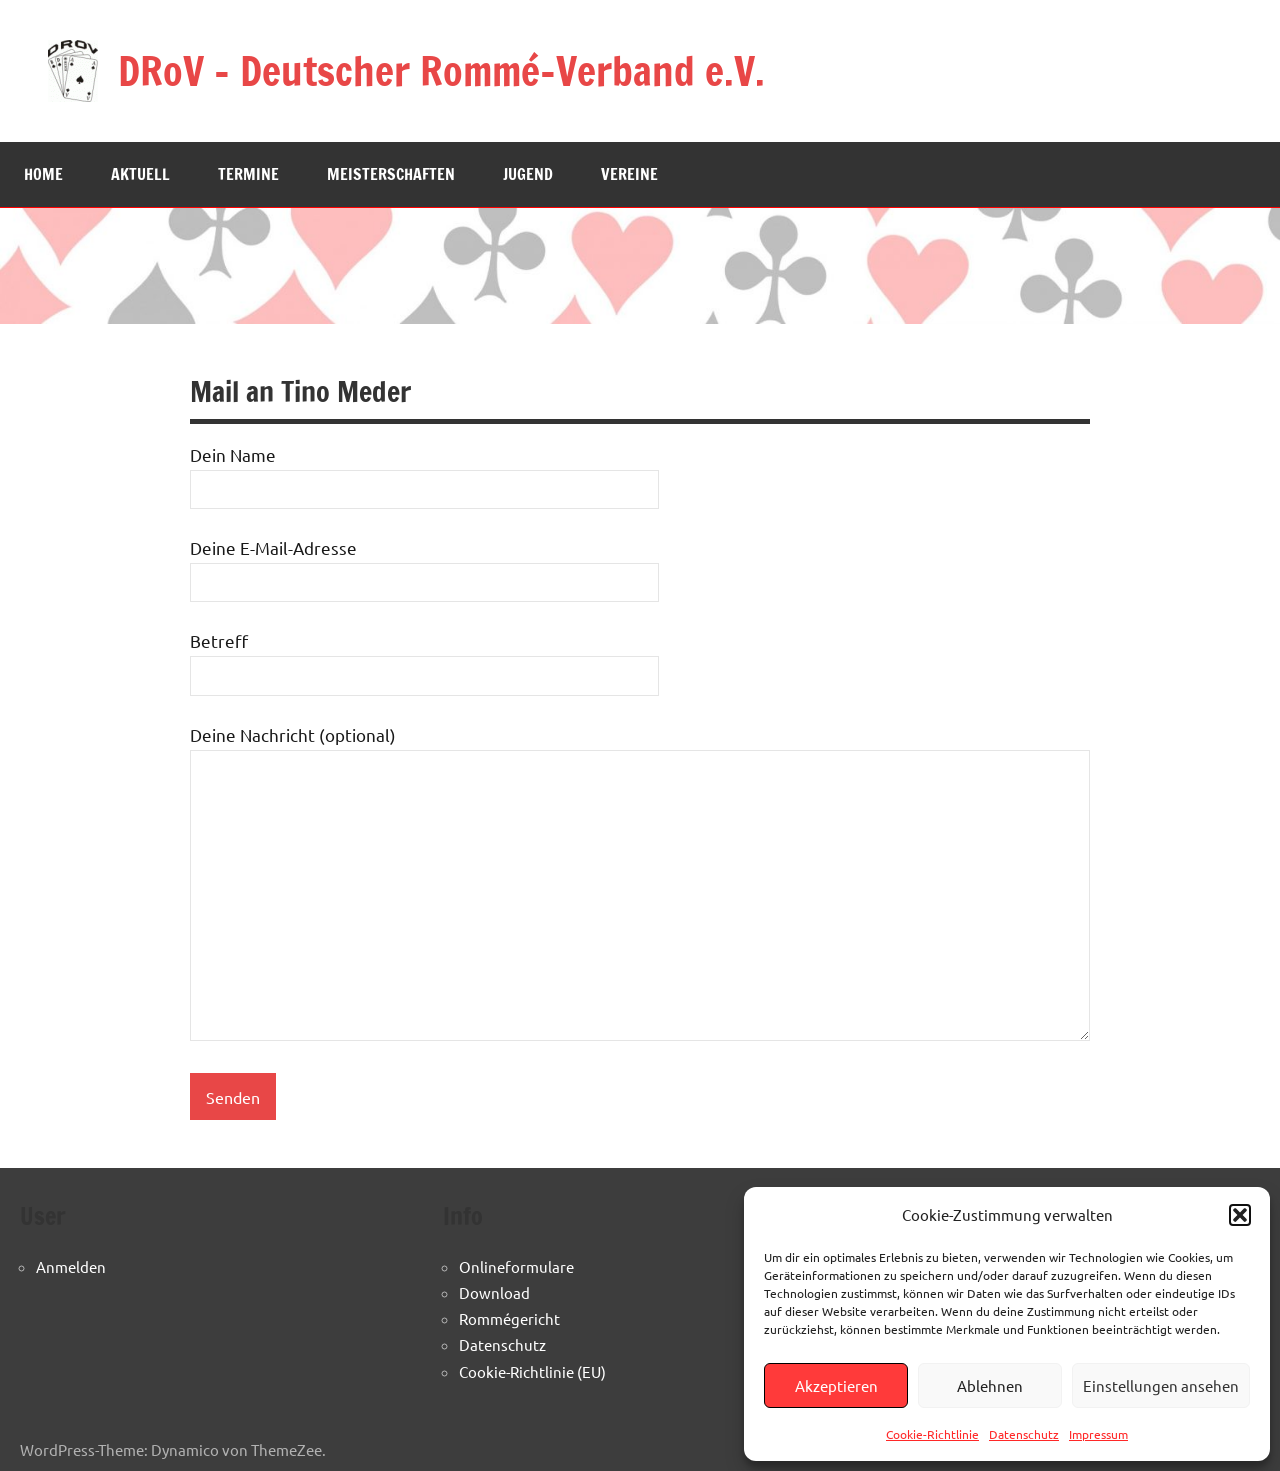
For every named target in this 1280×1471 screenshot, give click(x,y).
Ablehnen (990, 1385)
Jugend (528, 174)
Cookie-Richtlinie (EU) (532, 1371)
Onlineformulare (516, 1266)
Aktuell (140, 174)
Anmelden (71, 1266)
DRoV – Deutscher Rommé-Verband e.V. (441, 70)
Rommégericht (509, 1318)
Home (43, 174)
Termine (248, 174)
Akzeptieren (836, 1385)
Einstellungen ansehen (1161, 1385)
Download (494, 1292)
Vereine (629, 174)
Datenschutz (1024, 1434)
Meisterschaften (391, 174)
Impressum (1098, 1434)
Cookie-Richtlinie (932, 1434)
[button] (1240, 1215)
